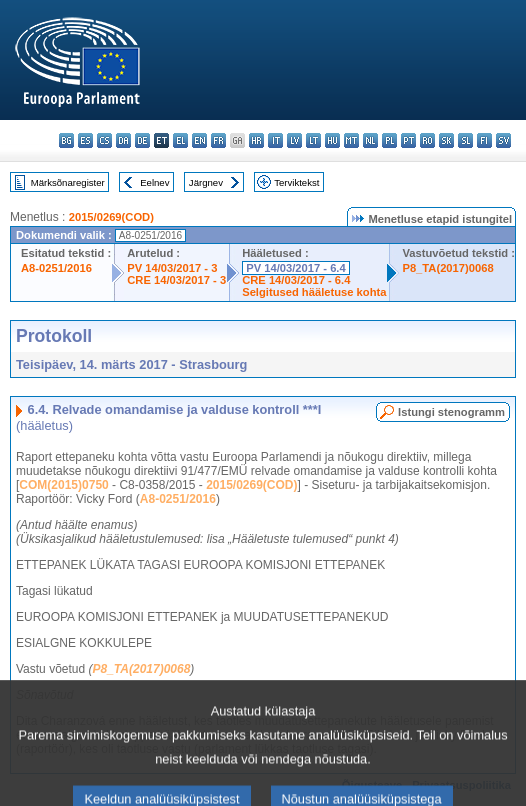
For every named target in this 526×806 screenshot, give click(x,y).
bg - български (66, 140)
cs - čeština (104, 140)
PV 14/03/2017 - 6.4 (296, 268)
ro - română (427, 140)
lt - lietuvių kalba (313, 140)
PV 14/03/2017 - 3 (172, 268)
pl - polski (389, 140)
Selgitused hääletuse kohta (314, 292)
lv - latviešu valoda (294, 140)
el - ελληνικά (180, 140)
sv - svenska (503, 140)
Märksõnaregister (68, 182)
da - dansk (123, 140)
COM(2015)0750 (63, 485)
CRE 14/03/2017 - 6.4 (296, 280)
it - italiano (275, 140)
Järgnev (206, 182)
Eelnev (154, 182)
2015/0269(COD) (111, 217)
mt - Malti (351, 140)
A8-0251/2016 (56, 268)
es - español (85, 140)
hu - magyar (332, 140)
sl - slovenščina (465, 140)
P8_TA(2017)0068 (447, 268)
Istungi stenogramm (451, 412)
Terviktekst (296, 182)
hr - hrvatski (256, 140)
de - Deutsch (142, 140)
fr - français (218, 140)
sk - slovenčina (446, 140)
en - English (199, 140)
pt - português (408, 140)
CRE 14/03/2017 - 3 (176, 280)
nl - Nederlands (370, 140)
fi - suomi (484, 140)
